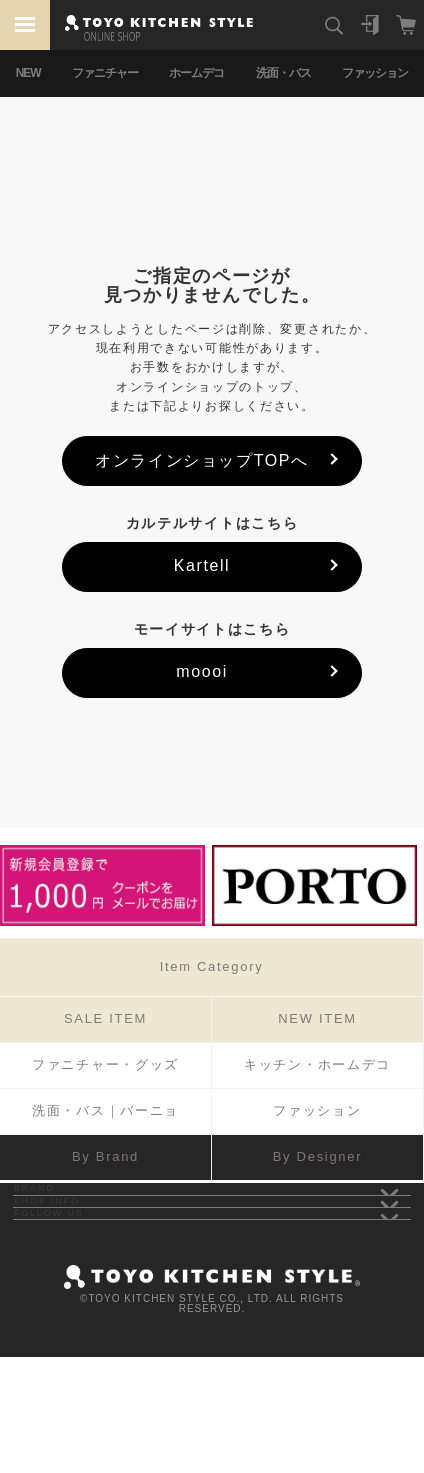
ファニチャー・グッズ (105, 1064)
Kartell (202, 565)
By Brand (105, 1156)
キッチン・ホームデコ (317, 1064)
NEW (28, 73)
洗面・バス (283, 73)
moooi (202, 671)
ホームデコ (196, 73)
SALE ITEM (105, 1018)
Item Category (212, 966)
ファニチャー (105, 73)
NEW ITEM (317, 1018)
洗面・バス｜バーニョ (105, 1110)
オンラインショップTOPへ (201, 460)
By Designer (318, 1156)
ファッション (375, 73)
